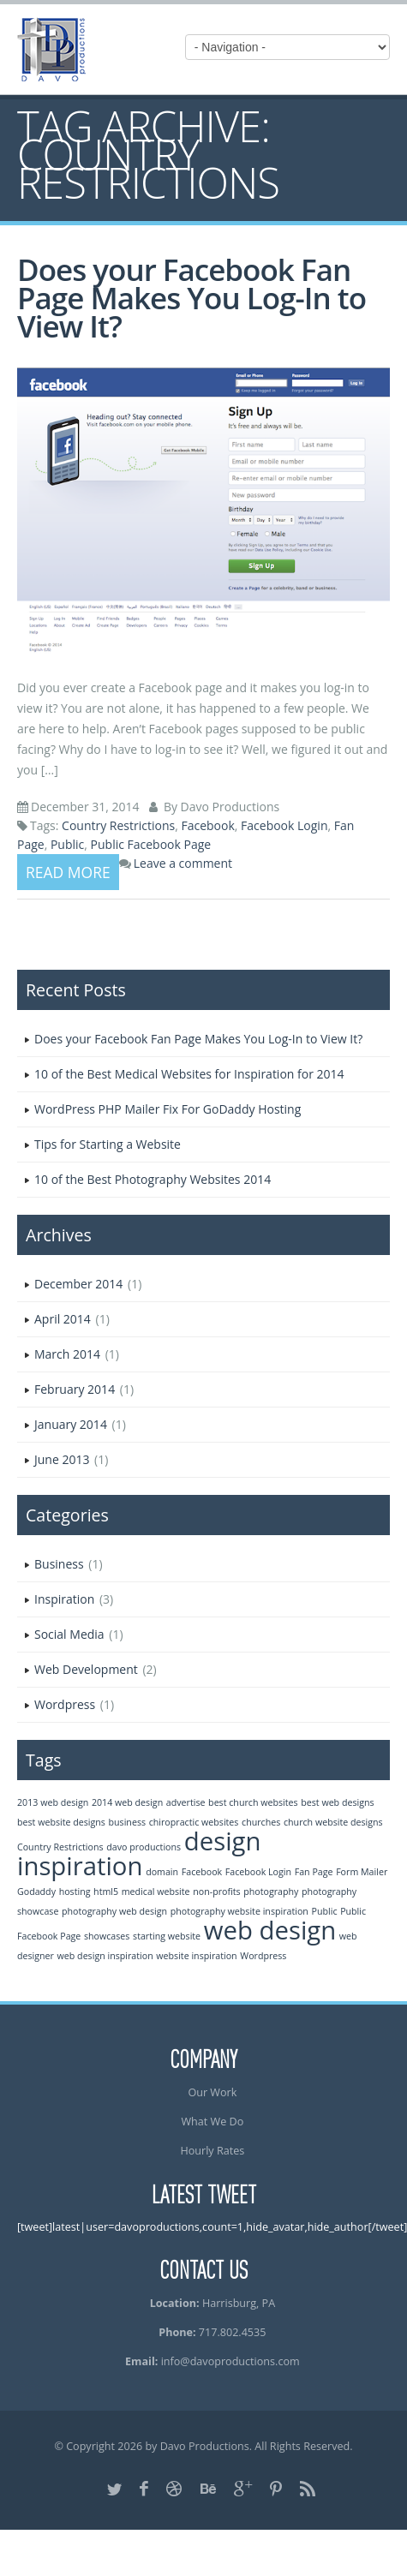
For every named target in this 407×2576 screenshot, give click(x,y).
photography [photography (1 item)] (270, 1892)
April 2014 (62, 1319)
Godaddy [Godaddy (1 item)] (36, 1892)
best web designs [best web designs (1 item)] (337, 1802)
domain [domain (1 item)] (162, 1872)
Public (67, 844)
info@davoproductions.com (230, 2361)
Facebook (207, 825)
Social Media (69, 1634)
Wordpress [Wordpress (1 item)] (263, 1956)
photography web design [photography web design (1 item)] (114, 1911)
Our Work (212, 2092)
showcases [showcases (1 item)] (106, 1936)
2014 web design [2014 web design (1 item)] (127, 1802)
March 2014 (67, 1354)
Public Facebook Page (151, 844)
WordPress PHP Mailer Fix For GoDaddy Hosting (167, 1109)
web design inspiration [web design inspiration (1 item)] (105, 1956)
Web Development (86, 1669)
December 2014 (78, 1284)
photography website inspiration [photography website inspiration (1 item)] (239, 1911)
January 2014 (70, 1424)
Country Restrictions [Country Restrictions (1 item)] (60, 1847)
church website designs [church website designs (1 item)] (333, 1822)
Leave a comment (183, 863)
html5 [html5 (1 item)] (105, 1892)
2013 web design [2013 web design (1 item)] (52, 1802)
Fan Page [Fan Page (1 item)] (314, 1872)
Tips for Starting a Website (107, 1144)
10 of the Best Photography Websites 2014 (152, 1179)
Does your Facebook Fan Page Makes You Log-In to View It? (191, 297)
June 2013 (61, 1459)
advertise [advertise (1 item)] (186, 1802)
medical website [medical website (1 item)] (156, 1892)
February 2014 (74, 1389)
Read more (68, 872)
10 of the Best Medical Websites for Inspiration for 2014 (189, 1074)
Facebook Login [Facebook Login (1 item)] (258, 1872)
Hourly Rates (212, 2150)
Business (59, 1564)
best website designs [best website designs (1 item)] (61, 1822)
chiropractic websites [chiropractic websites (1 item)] (194, 1822)
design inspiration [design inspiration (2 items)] (138, 1853)
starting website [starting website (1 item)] (167, 1936)
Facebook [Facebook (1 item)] (202, 1872)
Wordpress (64, 1704)
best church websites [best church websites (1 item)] (252, 1802)
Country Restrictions (118, 825)
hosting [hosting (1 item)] (75, 1892)
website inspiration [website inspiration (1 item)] (196, 1956)
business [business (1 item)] (128, 1822)
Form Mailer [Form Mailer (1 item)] (361, 1872)
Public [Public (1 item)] (325, 1911)
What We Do (212, 2121)
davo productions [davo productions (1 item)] (143, 1847)
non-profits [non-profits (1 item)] (216, 1892)
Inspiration (64, 1599)
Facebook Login (284, 825)
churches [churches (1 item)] (261, 1822)
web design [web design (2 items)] (270, 1930)
